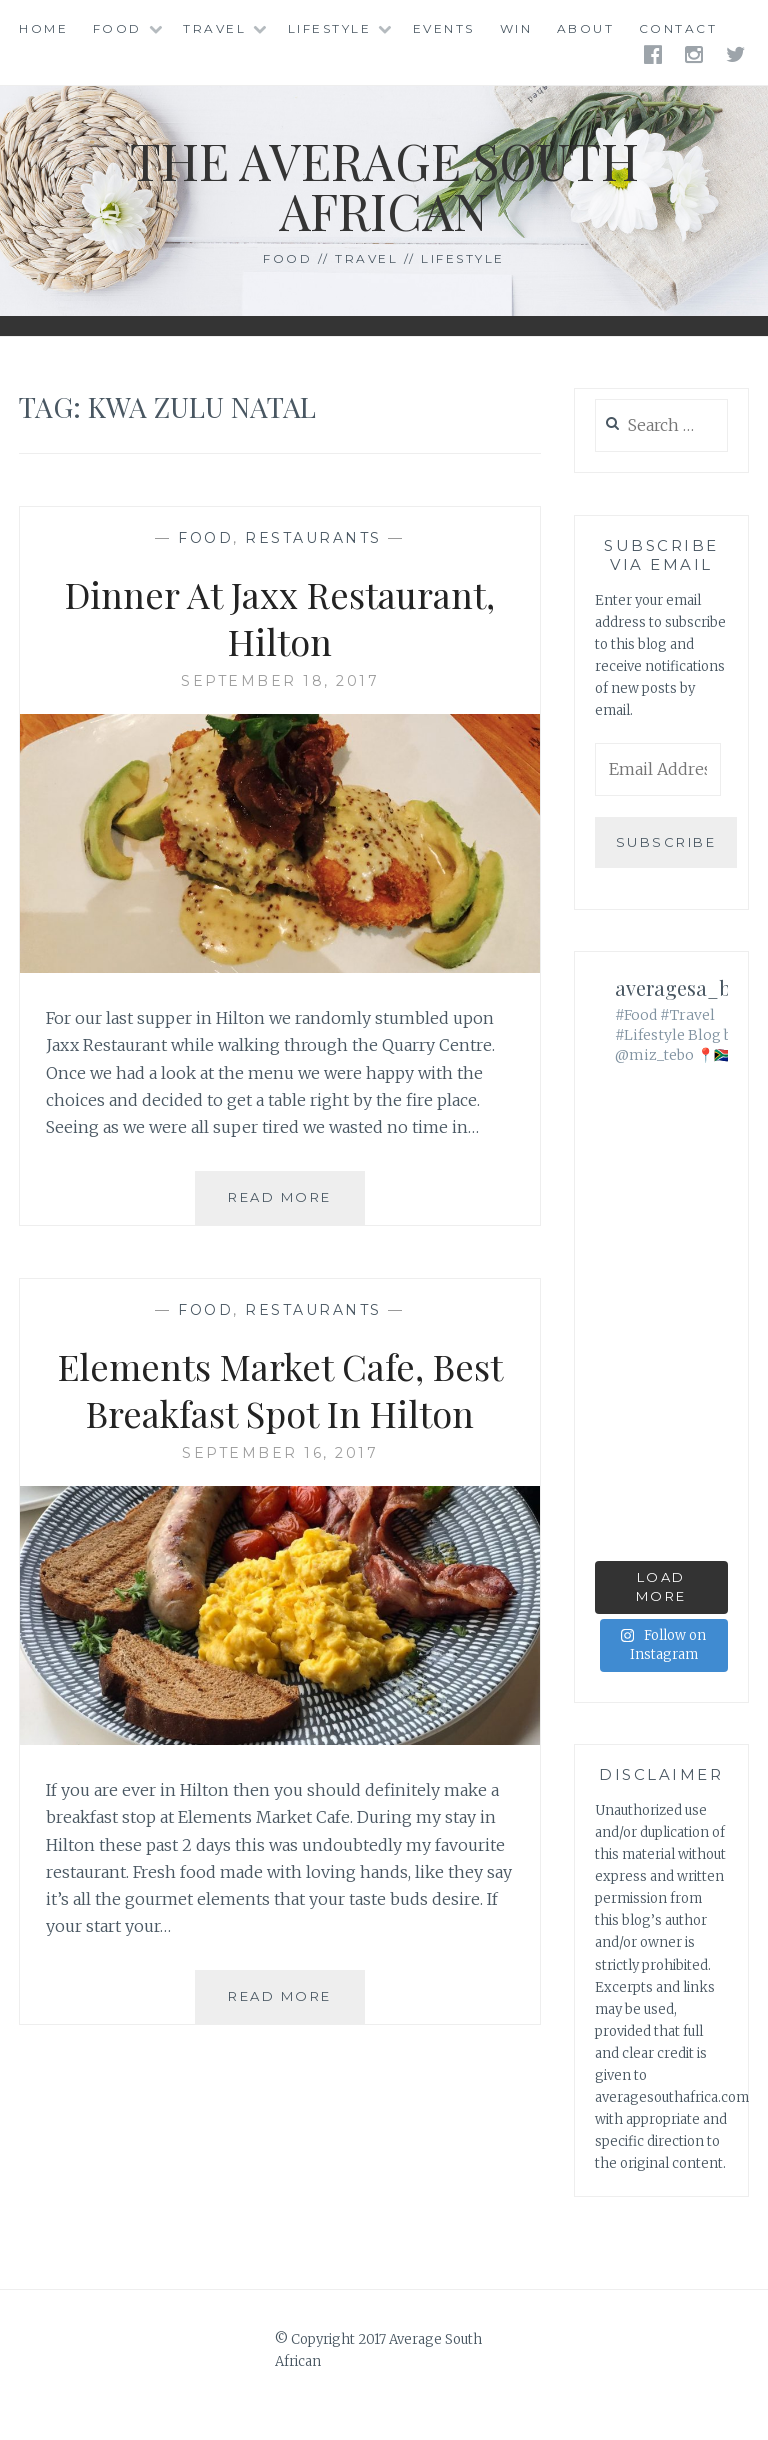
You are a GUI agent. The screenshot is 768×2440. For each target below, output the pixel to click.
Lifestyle (330, 28)
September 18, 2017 (280, 681)
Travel (214, 28)
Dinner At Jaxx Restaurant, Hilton (280, 617)
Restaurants (313, 538)
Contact (678, 28)
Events (444, 28)
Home (43, 28)
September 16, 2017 (280, 1453)
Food (117, 28)
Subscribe (666, 842)
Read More (296, 1205)
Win (516, 28)
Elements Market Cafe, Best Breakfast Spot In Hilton (280, 1389)
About (586, 28)
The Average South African (384, 185)
